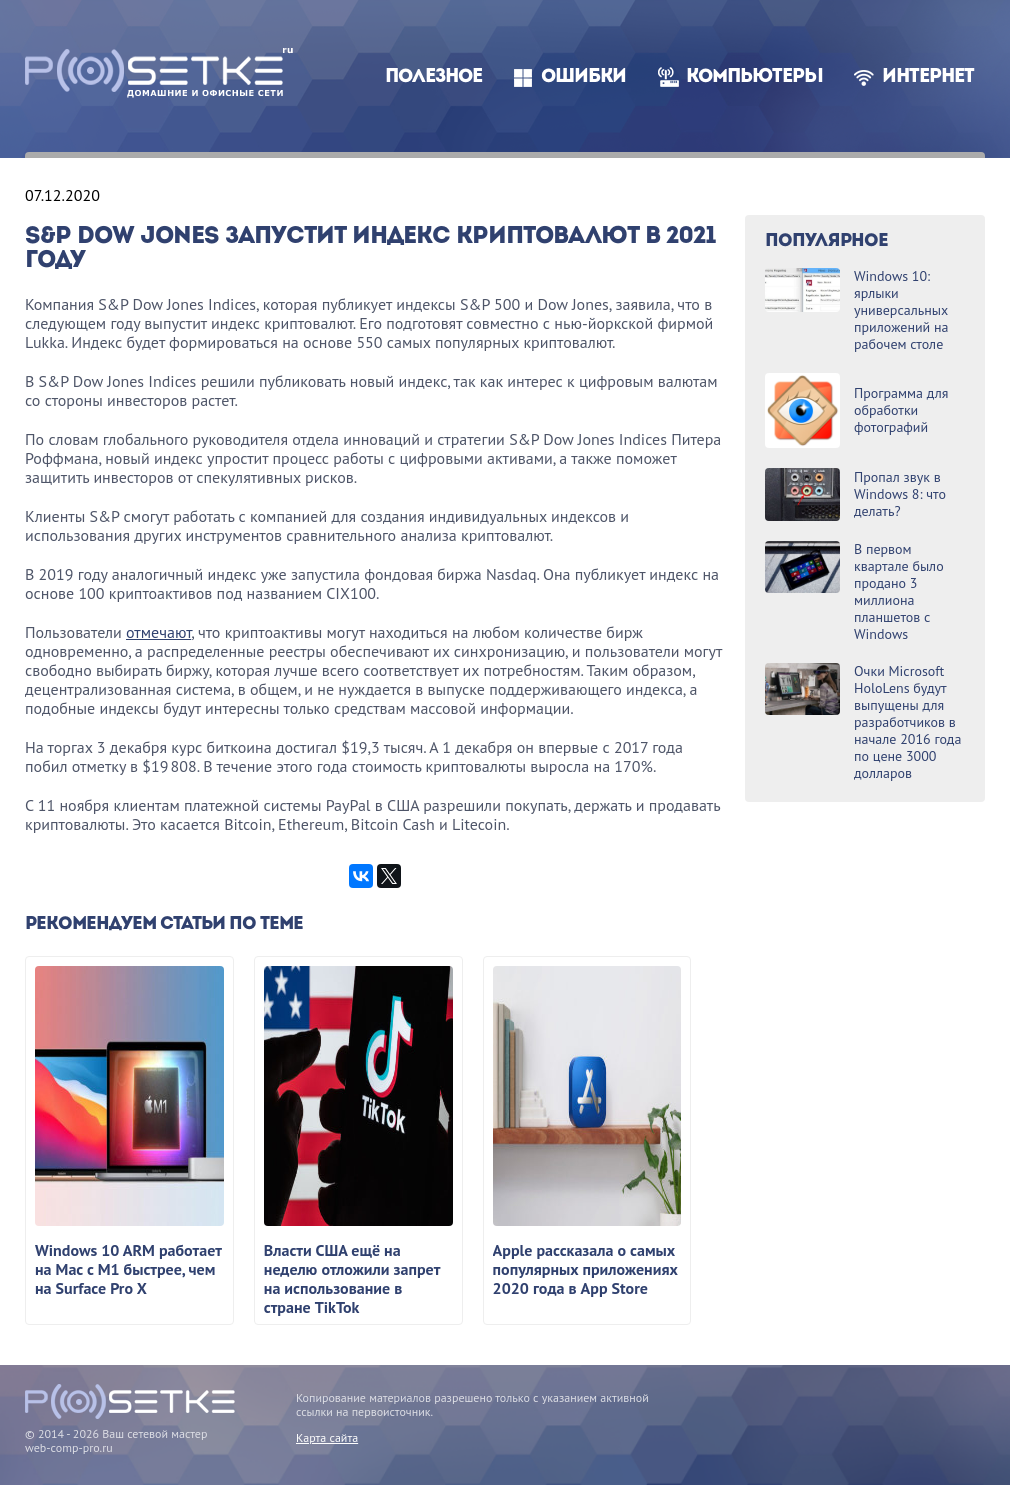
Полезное (433, 77)
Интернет (928, 77)
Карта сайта (327, 1437)
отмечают (158, 632)
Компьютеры (754, 77)
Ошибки (583, 77)
